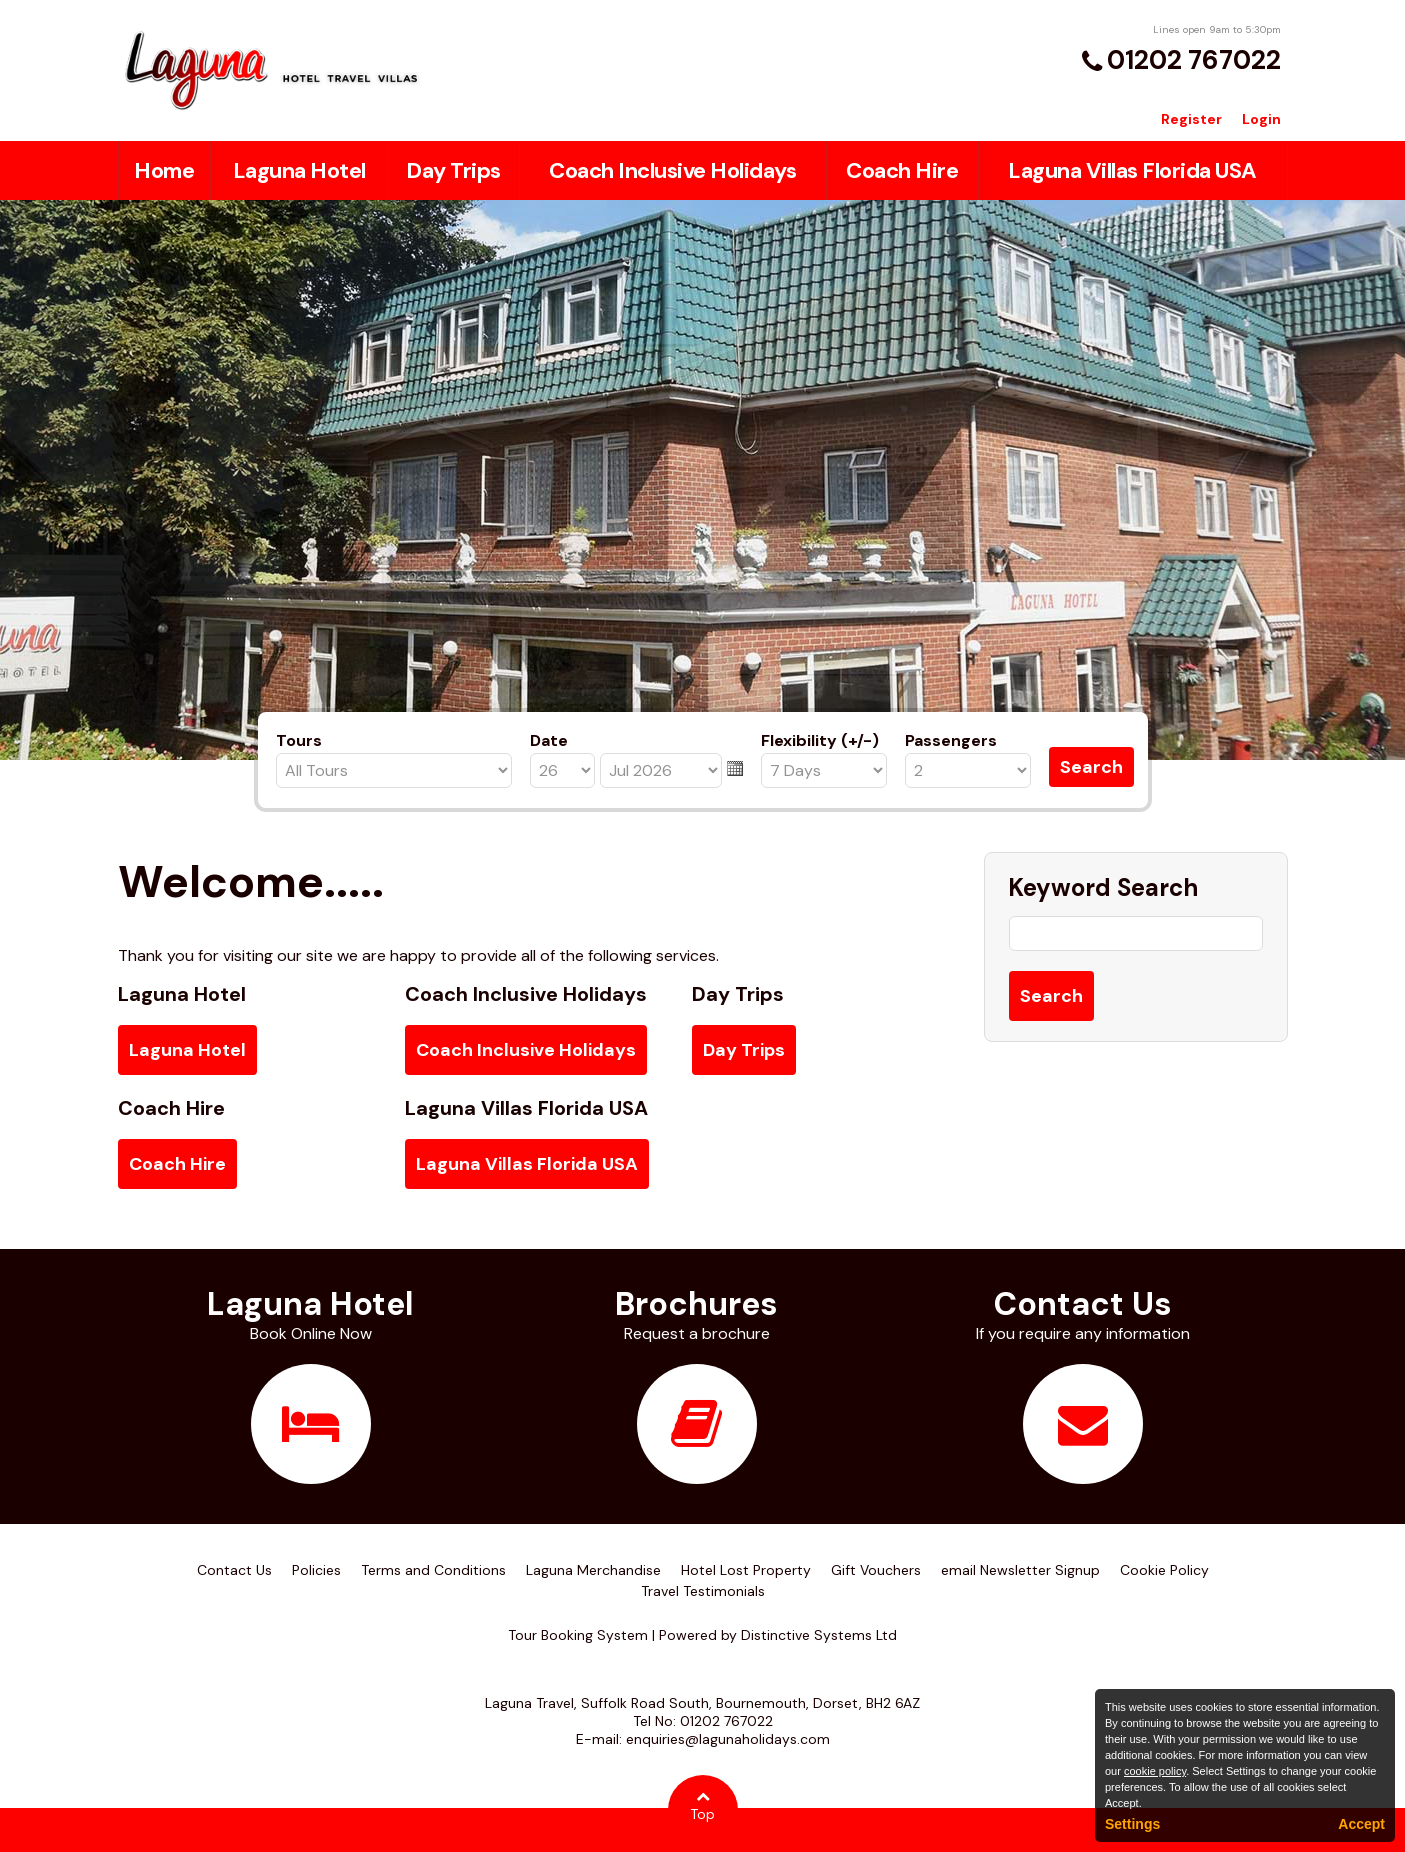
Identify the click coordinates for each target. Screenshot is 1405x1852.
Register (1191, 119)
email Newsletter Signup (1020, 1570)
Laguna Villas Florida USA (1132, 170)
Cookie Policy (1164, 1570)
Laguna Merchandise (593, 1570)
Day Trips (453, 170)
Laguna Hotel (299, 170)
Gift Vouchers (876, 1570)
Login (1261, 119)
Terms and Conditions (433, 1570)
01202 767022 (1194, 60)
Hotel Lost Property (746, 1570)
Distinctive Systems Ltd (819, 1635)
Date (549, 740)
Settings (1132, 1824)
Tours (299, 740)
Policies (316, 1570)
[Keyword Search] (1136, 933)
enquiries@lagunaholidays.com (728, 1739)
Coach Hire (902, 170)
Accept (1361, 1824)
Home (164, 170)
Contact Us (234, 1570)
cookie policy (1155, 1771)
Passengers (951, 740)
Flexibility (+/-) (820, 740)
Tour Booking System (578, 1635)
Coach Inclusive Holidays (672, 170)
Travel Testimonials (703, 1591)
